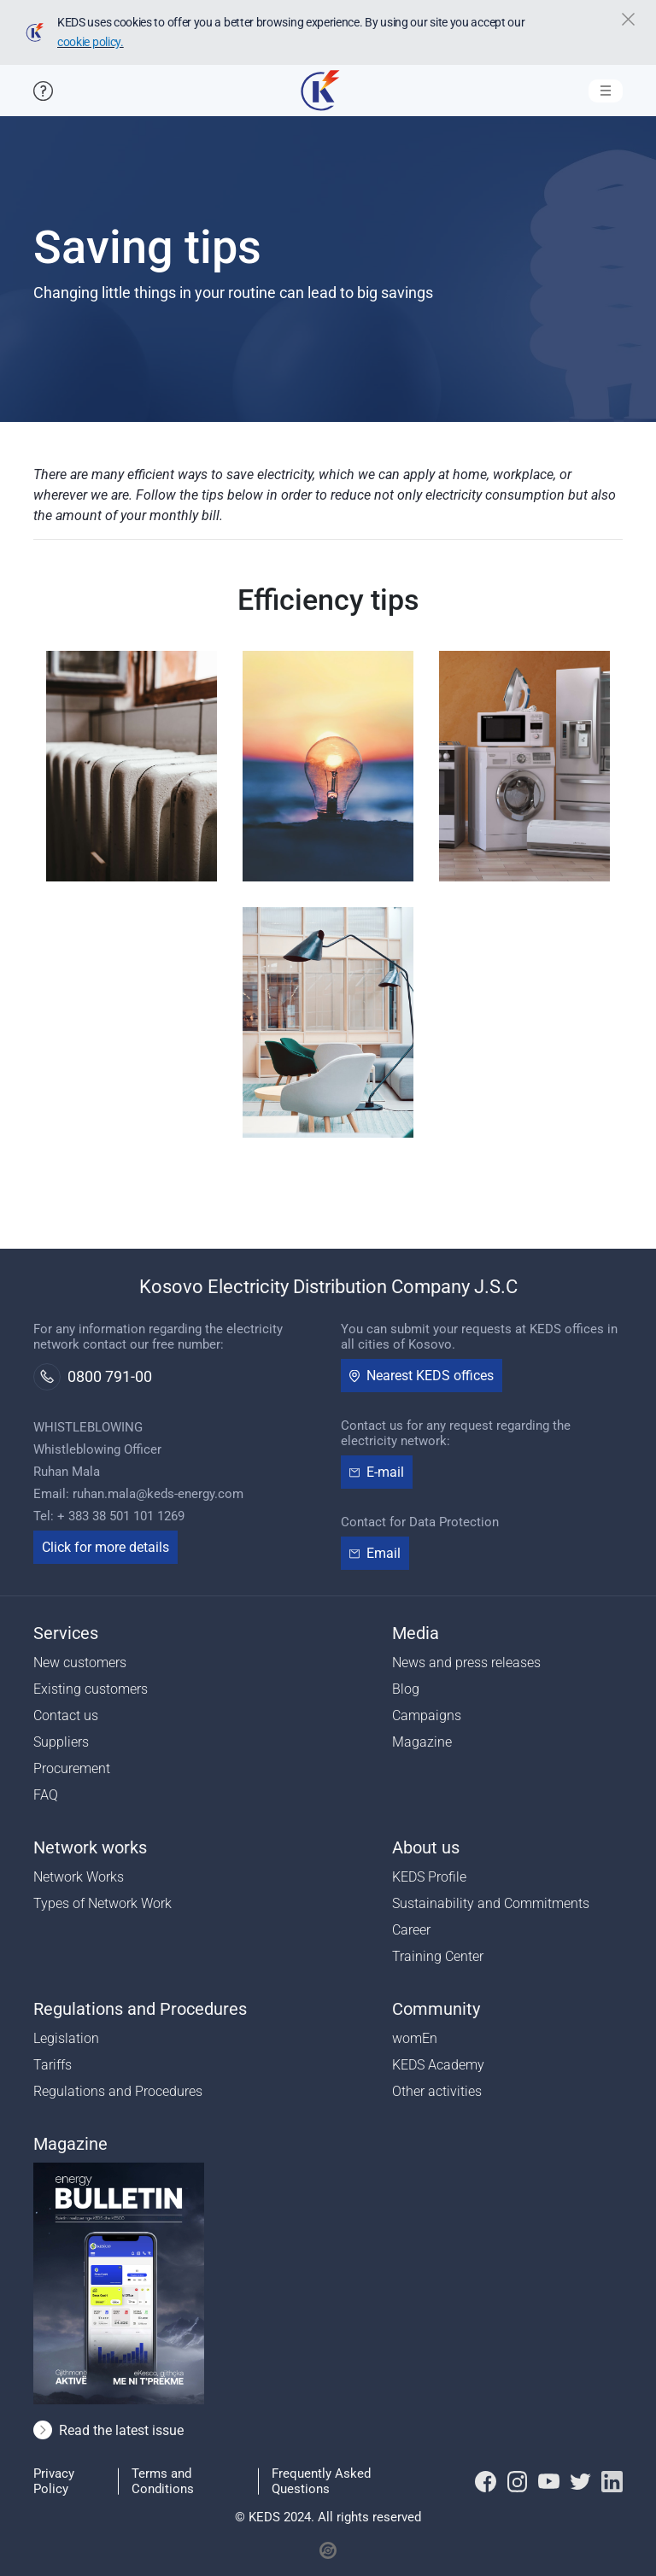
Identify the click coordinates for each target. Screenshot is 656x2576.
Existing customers (90, 1689)
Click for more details (105, 1547)
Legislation (66, 2038)
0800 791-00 (109, 1376)
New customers (79, 1662)
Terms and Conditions (163, 2481)
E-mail (385, 1472)
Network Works (78, 1877)
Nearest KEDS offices (430, 1375)
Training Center (437, 1956)
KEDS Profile (429, 1877)
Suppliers (61, 1742)
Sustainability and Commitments (490, 1903)
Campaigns (426, 1715)
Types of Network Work (102, 1903)
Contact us (65, 1715)
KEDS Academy (438, 2065)
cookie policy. (90, 42)
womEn (414, 2038)
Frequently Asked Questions (321, 2481)
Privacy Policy (53, 2481)
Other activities (437, 2091)
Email (383, 1553)
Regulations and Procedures (117, 2091)
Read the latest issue (121, 2430)
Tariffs (52, 2065)
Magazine (422, 1742)
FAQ (45, 1795)
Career (411, 1930)
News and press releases (466, 1662)
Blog (405, 1689)
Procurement (71, 1768)
